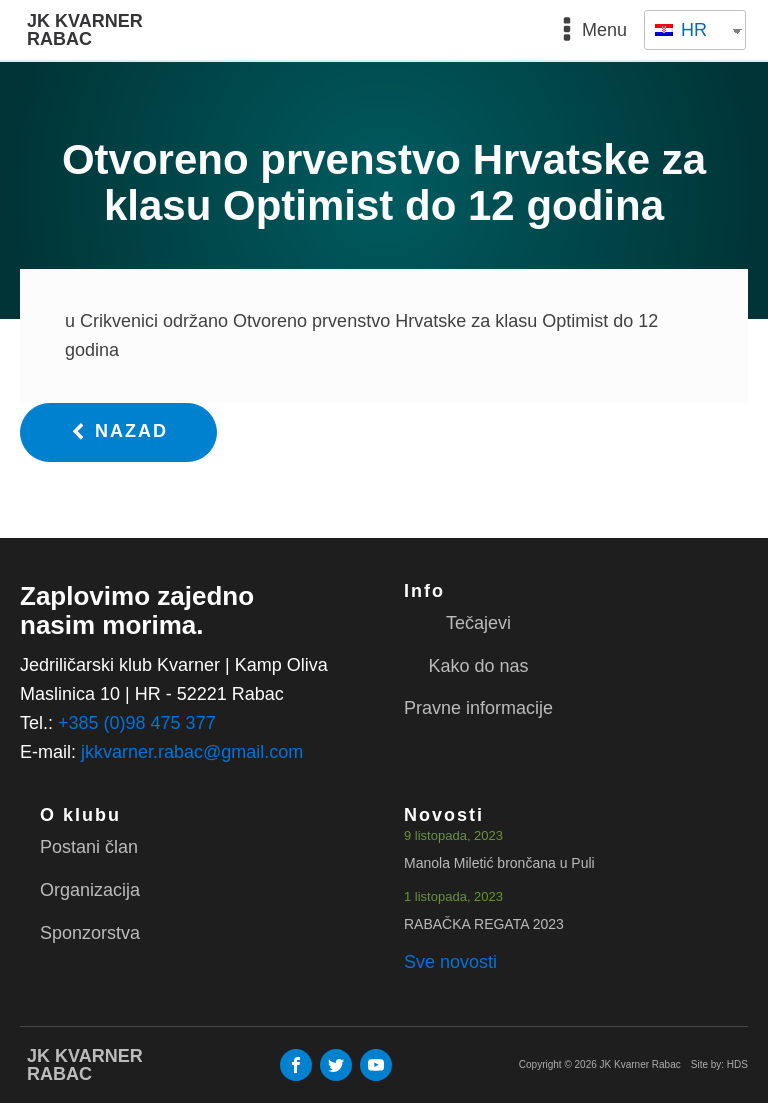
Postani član (89, 847)
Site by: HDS (719, 1064)
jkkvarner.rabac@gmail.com (192, 752)
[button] (118, 432)
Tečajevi (478, 623)
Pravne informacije (478, 708)
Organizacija (90, 890)
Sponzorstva (90, 933)
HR (681, 30)
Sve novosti (450, 962)
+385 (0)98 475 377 (137, 723)
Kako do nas (478, 666)
